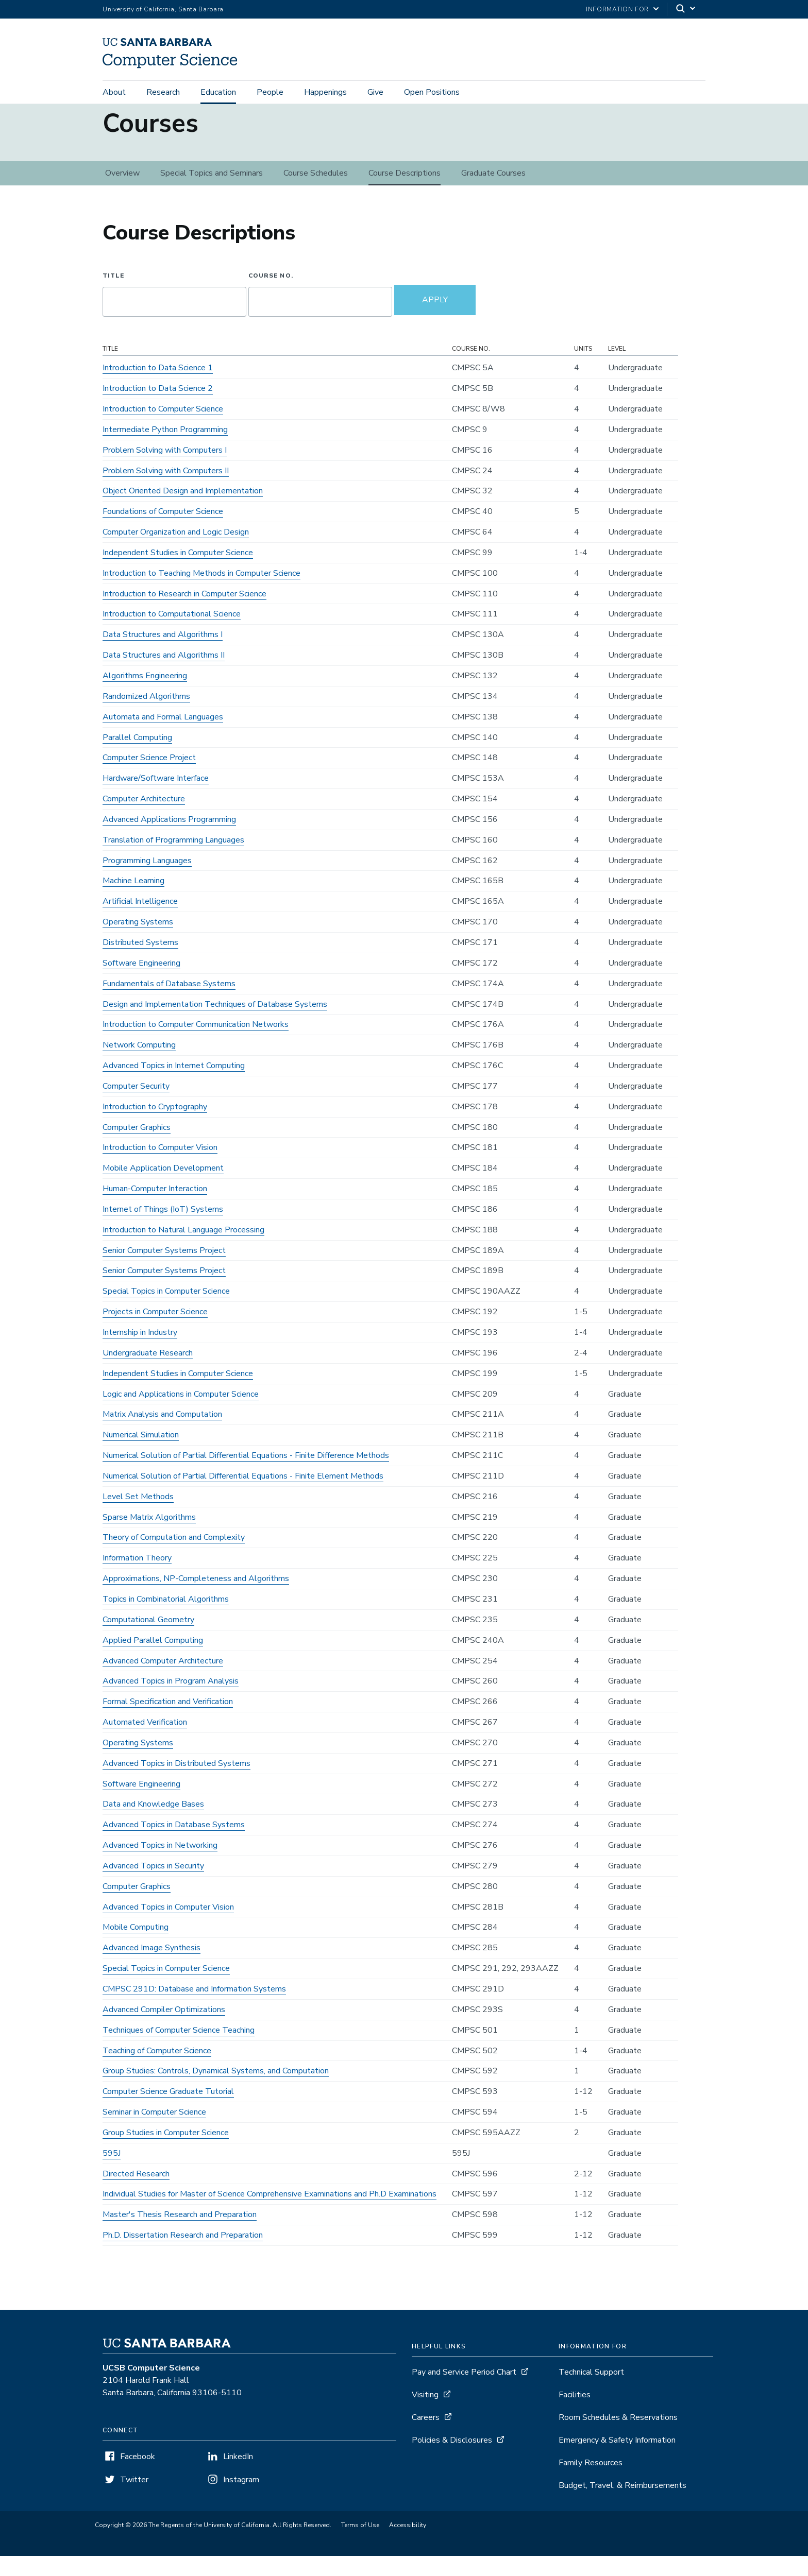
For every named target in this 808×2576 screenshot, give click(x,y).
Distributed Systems (140, 962)
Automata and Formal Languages (163, 736)
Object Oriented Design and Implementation (183, 511)
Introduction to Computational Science (172, 634)
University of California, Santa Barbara (163, 9)
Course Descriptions (404, 193)
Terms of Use (360, 2545)
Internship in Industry (140, 1352)
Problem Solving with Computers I (165, 470)
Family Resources (590, 2482)
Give (375, 93)
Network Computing (139, 1065)
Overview (122, 193)
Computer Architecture (144, 819)
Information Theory (137, 1578)
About (114, 93)
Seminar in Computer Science (154, 2132)
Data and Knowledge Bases (153, 1824)
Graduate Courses (493, 193)
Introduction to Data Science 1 (158, 387)
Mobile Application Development (163, 1188)
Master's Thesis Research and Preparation (180, 2234)
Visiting (425, 2414)
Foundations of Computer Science (163, 531)
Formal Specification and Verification (168, 1721)
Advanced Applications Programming (169, 839)
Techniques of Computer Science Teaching (179, 2049)
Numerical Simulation (141, 1455)
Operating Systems (138, 942)
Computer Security (136, 1106)
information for (617, 9)
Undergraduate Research (148, 1373)
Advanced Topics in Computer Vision (168, 1926)
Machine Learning (133, 900)
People (270, 93)
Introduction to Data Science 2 (158, 408)
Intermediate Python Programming (165, 449)
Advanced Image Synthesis (151, 1967)
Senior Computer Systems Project (164, 1270)
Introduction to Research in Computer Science (184, 613)
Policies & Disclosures (452, 2460)
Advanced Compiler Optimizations (164, 2029)
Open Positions (432, 93)
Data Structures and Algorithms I (163, 654)
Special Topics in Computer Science (166, 1311)
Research (163, 93)
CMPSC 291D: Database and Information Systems (194, 2009)
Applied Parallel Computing (153, 1659)
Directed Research (136, 2193)
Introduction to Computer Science (163, 429)
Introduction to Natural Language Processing (183, 1250)
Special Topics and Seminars (211, 193)
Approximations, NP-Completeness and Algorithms (196, 1598)
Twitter (134, 2499)
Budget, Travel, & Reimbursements (622, 2505)
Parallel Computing (137, 757)
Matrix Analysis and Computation (162, 1434)
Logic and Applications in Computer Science (181, 1413)
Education (218, 93)
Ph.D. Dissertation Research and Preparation (183, 2255)
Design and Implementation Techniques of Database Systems (215, 1023)
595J (112, 2173)
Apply (435, 319)
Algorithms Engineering (145, 695)
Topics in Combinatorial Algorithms (166, 1619)
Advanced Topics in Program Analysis (171, 1701)
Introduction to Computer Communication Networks (196, 1044)
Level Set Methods (138, 1516)
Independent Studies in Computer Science (178, 572)
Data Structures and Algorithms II (164, 675)
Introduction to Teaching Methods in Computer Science (201, 593)
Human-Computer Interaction (155, 1208)
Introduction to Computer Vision (160, 1167)
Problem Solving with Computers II (166, 490)
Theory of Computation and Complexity (174, 1557)
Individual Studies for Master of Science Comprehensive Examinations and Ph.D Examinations (269, 2214)
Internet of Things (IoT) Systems (163, 1229)
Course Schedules (315, 193)
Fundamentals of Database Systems (169, 1003)
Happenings (325, 93)
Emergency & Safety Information (617, 2460)
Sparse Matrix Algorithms (149, 1536)
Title (113, 295)
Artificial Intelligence (140, 921)
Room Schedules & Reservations (618, 2437)
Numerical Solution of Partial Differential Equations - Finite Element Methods (243, 1496)
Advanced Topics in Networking (160, 1865)
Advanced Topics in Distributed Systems (176, 1783)
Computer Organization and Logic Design (176, 552)
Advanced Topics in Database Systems (174, 1844)
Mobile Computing (136, 1947)
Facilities (575, 2414)
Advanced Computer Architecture (163, 1680)
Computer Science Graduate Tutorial (168, 2111)
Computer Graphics (137, 1147)
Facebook (137, 2476)
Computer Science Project (149, 777)
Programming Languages (147, 880)
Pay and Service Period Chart (464, 2392)
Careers (426, 2437)
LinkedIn (238, 2476)
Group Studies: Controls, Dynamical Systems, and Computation (216, 2091)
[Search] (686, 10)
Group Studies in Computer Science (166, 2152)
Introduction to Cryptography (155, 1126)
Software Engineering (141, 983)
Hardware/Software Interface (156, 798)
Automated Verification (145, 1742)
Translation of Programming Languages (173, 860)
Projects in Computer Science (155, 1331)
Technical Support (591, 2392)
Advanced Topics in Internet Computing (174, 1085)
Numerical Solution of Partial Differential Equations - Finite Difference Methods (246, 1475)
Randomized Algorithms (146, 716)
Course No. (270, 295)
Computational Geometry (148, 1639)
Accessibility (407, 2545)
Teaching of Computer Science (157, 2070)
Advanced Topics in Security (153, 1886)
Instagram (241, 2499)
